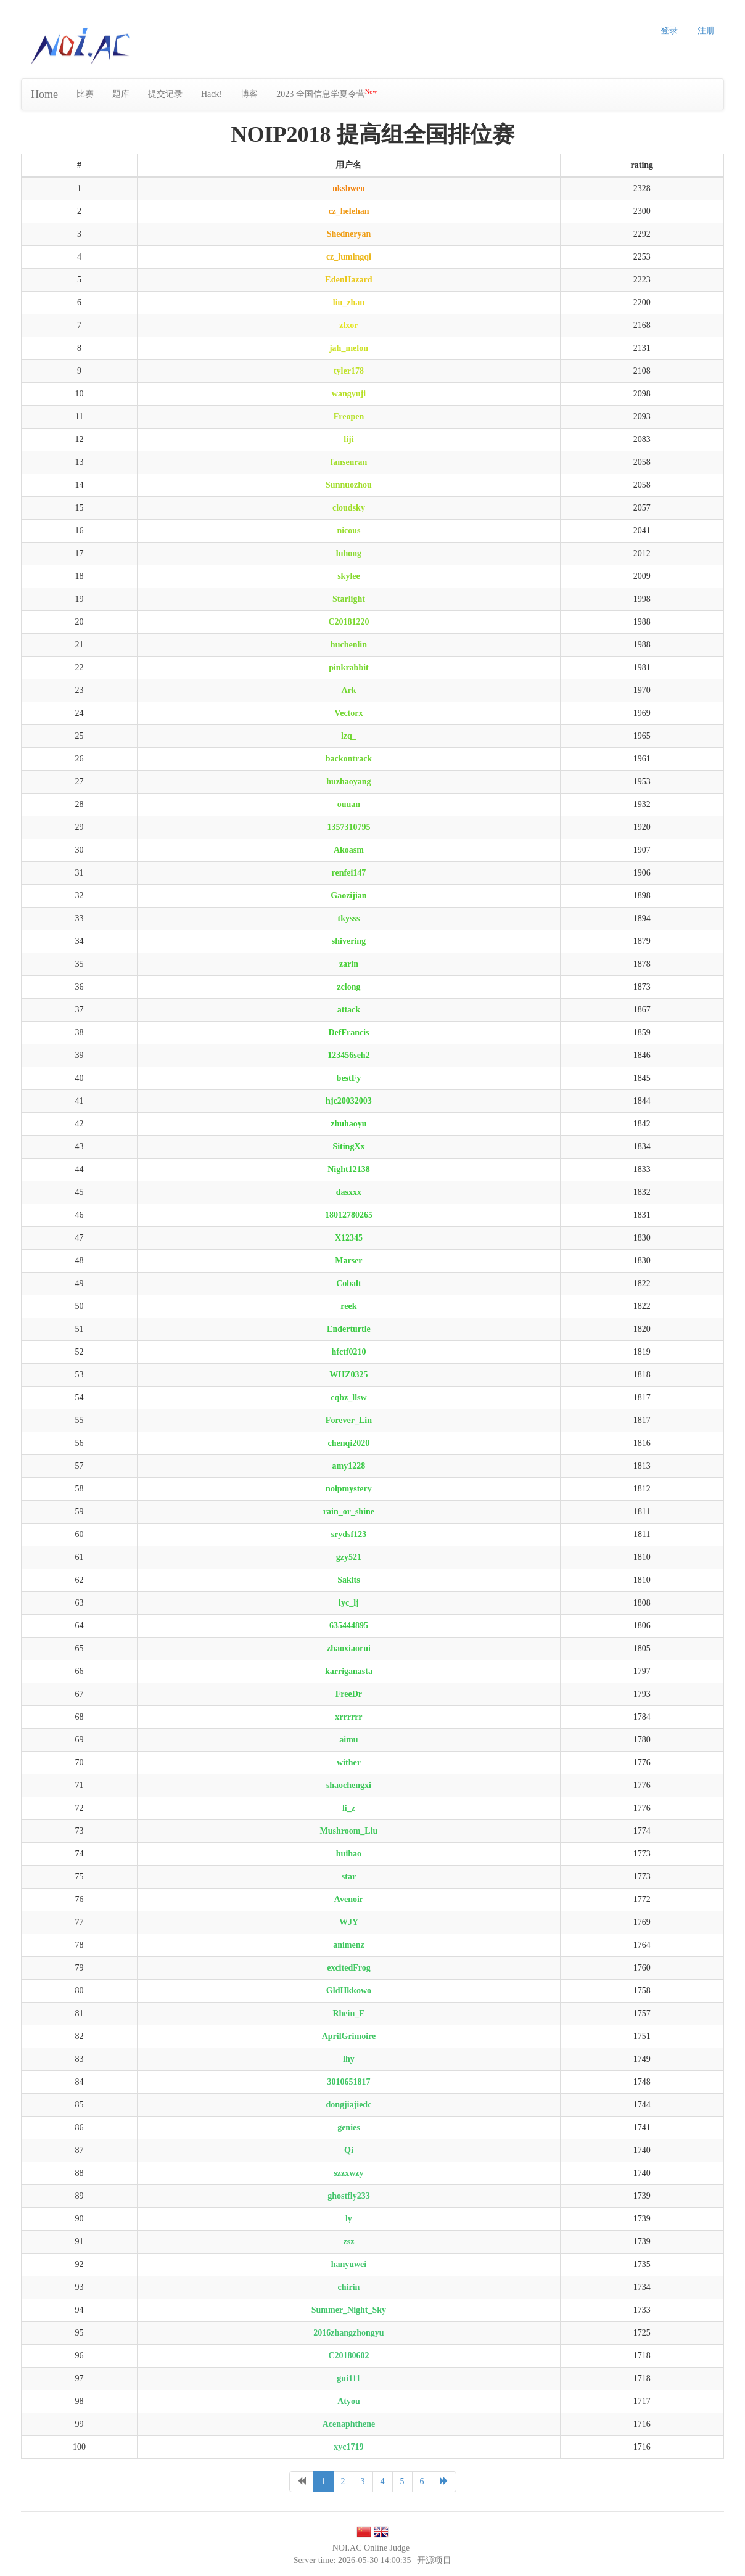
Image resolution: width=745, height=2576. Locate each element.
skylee (348, 576)
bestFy (349, 1078)
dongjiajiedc (348, 2104)
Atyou (348, 2401)
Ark (348, 690)
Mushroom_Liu (349, 1831)
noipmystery (349, 1488)
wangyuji (349, 393)
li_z (348, 1808)
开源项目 (434, 2560)
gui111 (348, 2378)
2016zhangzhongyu (348, 2332)
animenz (348, 1945)
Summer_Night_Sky (348, 2310)
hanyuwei (349, 2264)
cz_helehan (348, 211)
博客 (249, 94)
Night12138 (348, 1169)
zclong (348, 986)
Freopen (349, 416)
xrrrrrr (348, 1716)
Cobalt (348, 1283)
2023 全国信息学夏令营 (326, 93)
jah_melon (348, 348)
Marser (348, 1260)
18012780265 (348, 1215)
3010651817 (348, 2081)
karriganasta (348, 1671)
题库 (121, 94)
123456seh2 (348, 1055)
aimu (348, 1739)
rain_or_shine (348, 1511)
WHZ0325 (348, 1374)
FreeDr (348, 1694)
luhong (348, 553)
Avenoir (348, 1899)
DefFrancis (348, 1032)
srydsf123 (349, 1534)
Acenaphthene (349, 2424)
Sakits (348, 1580)
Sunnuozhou (349, 485)
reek (348, 1306)
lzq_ (348, 735)
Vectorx (348, 713)
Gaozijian (348, 895)
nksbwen (348, 188)
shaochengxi (348, 1785)
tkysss (349, 918)
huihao (348, 1853)
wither (349, 1762)
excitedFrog (349, 1967)
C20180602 (348, 2355)
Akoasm (349, 850)
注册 (706, 30)
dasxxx (348, 1192)
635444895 (348, 1625)
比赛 (85, 94)
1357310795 (348, 827)
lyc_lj (349, 1602)
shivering (349, 941)
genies (348, 2127)
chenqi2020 (349, 1443)
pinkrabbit (349, 667)
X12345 (349, 1237)
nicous (348, 530)
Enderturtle (349, 1329)
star (349, 1876)
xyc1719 (348, 2446)
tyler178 (349, 370)
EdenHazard (348, 279)
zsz (348, 2241)
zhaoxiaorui (349, 1648)
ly (348, 2218)
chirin (349, 2287)
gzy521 (348, 1557)
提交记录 (165, 94)
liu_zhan (348, 302)
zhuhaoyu (348, 1123)
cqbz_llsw (348, 1397)
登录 (669, 30)
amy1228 (349, 1466)
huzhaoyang (348, 781)
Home (44, 94)
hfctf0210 (348, 1351)
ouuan (348, 804)
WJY (348, 1922)
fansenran (348, 462)
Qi (348, 2150)
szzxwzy (348, 2173)
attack (348, 1009)
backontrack (349, 758)
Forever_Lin (349, 1420)
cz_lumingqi (348, 256)
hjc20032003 (349, 1100)
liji (348, 439)
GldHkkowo (348, 1990)
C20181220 (348, 621)
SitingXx (348, 1146)
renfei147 (349, 872)
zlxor (348, 325)
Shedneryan (349, 234)
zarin (348, 964)
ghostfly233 (348, 2196)
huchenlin (349, 644)
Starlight (348, 599)
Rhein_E (348, 2013)
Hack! (211, 94)
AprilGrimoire (349, 2036)
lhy (349, 2059)
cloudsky (348, 507)
